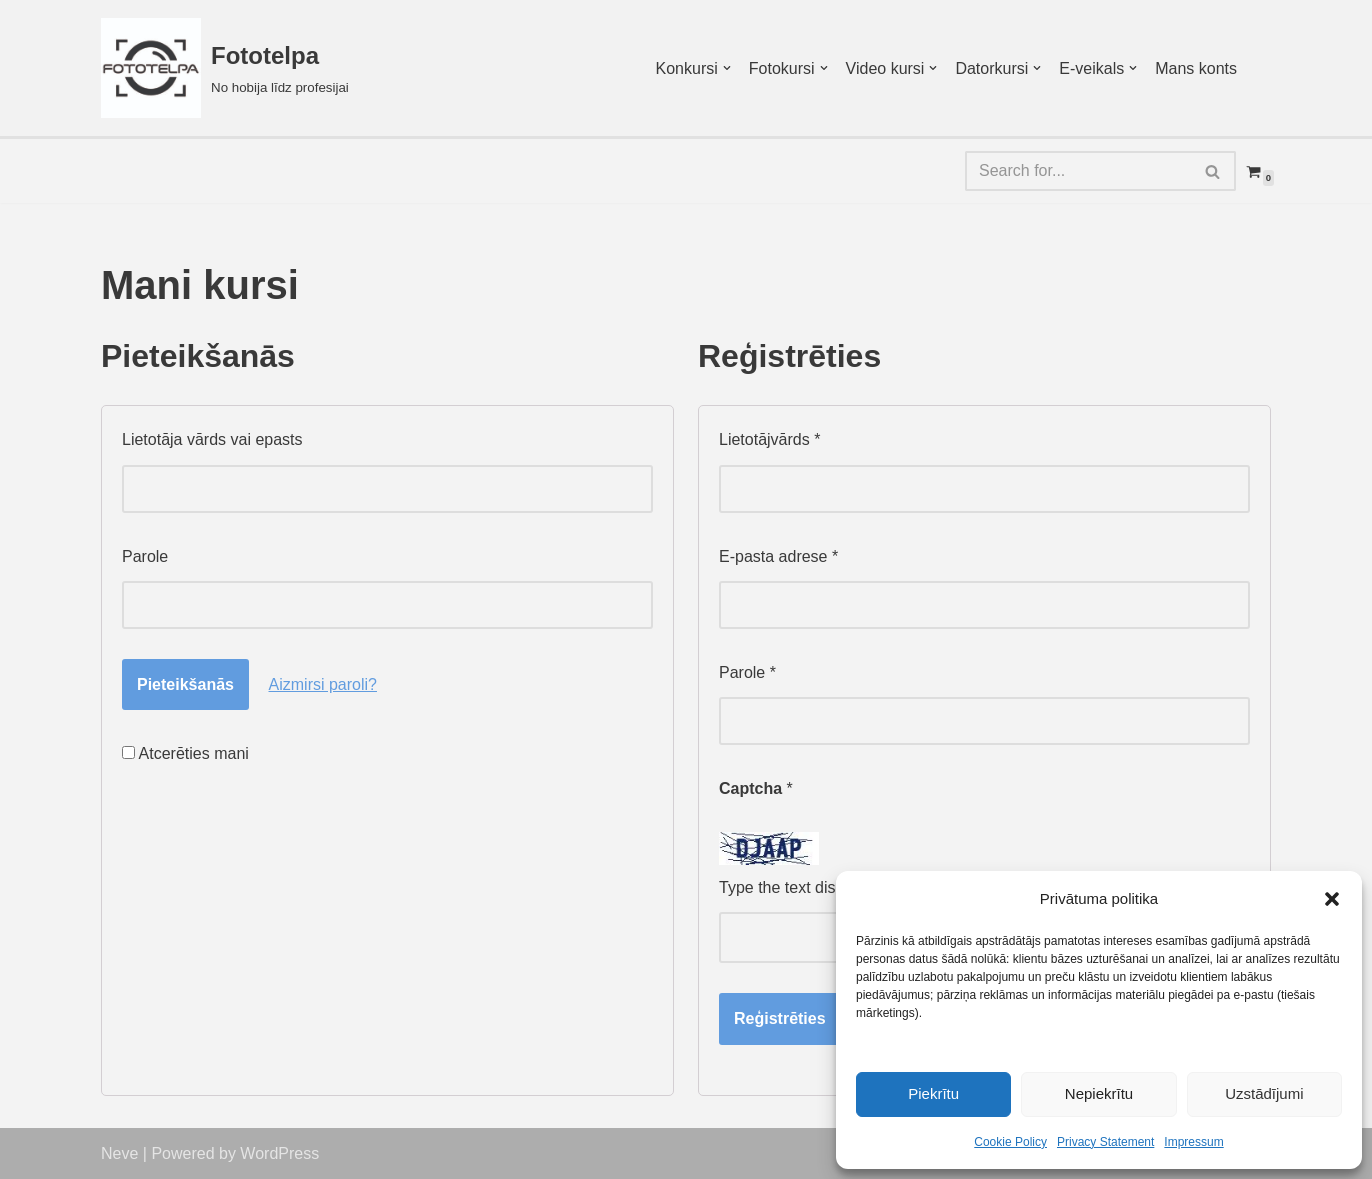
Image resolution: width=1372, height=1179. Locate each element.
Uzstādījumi (1264, 1093)
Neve (119, 1153)
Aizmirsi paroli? (323, 684)
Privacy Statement (1105, 1142)
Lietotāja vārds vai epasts (212, 439)
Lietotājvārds (769, 439)
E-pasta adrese (778, 556)
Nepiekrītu (1099, 1093)
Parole (145, 556)
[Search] (1078, 171)
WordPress (279, 1153)
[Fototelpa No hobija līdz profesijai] (225, 68)
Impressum (1193, 1142)
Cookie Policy (1010, 1142)
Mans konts (1196, 68)
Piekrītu (933, 1093)
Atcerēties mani (185, 753)
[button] (1332, 899)
